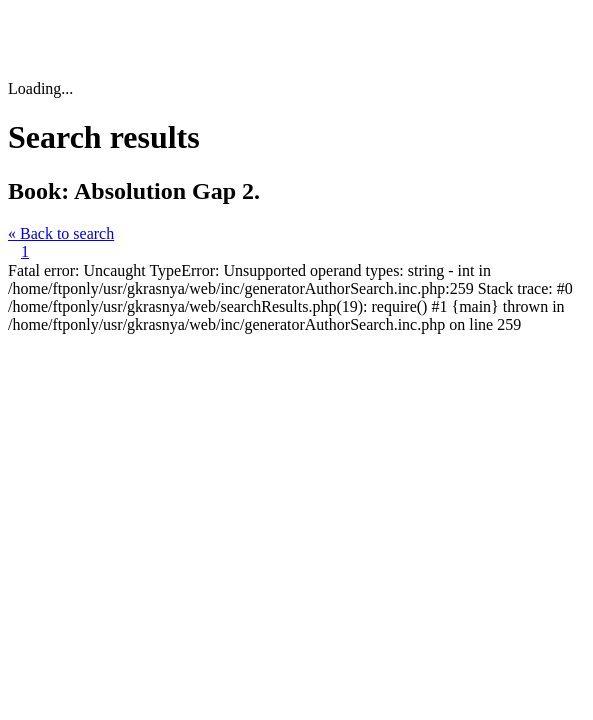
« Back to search (61, 233)
